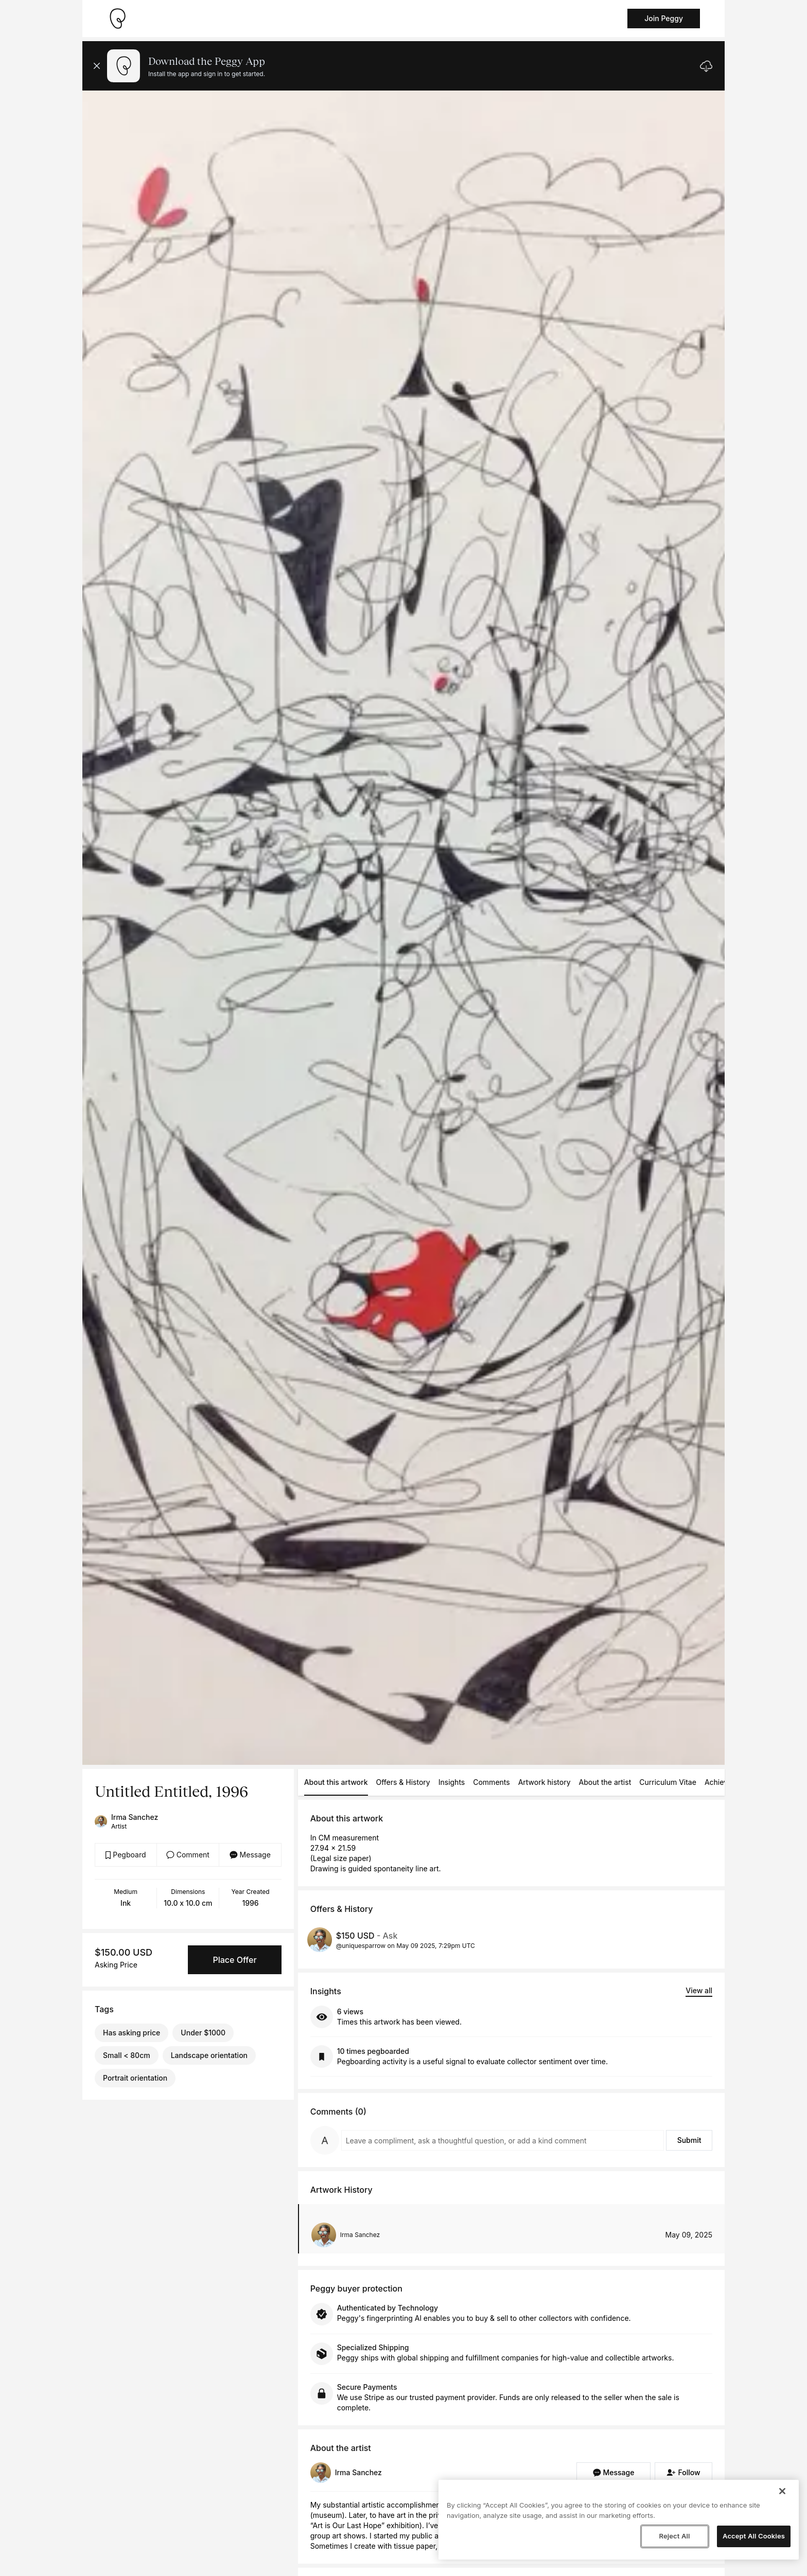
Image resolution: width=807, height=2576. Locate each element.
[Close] (782, 2491)
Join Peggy (663, 18)
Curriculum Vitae (667, 1782)
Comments (491, 1782)
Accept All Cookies (754, 2536)
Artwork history (544, 1782)
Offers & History (403, 1782)
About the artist (605, 1782)
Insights (451, 1782)
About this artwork (336, 1782)
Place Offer (234, 1960)
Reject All (674, 2536)
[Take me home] (117, 18)
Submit (689, 2140)
